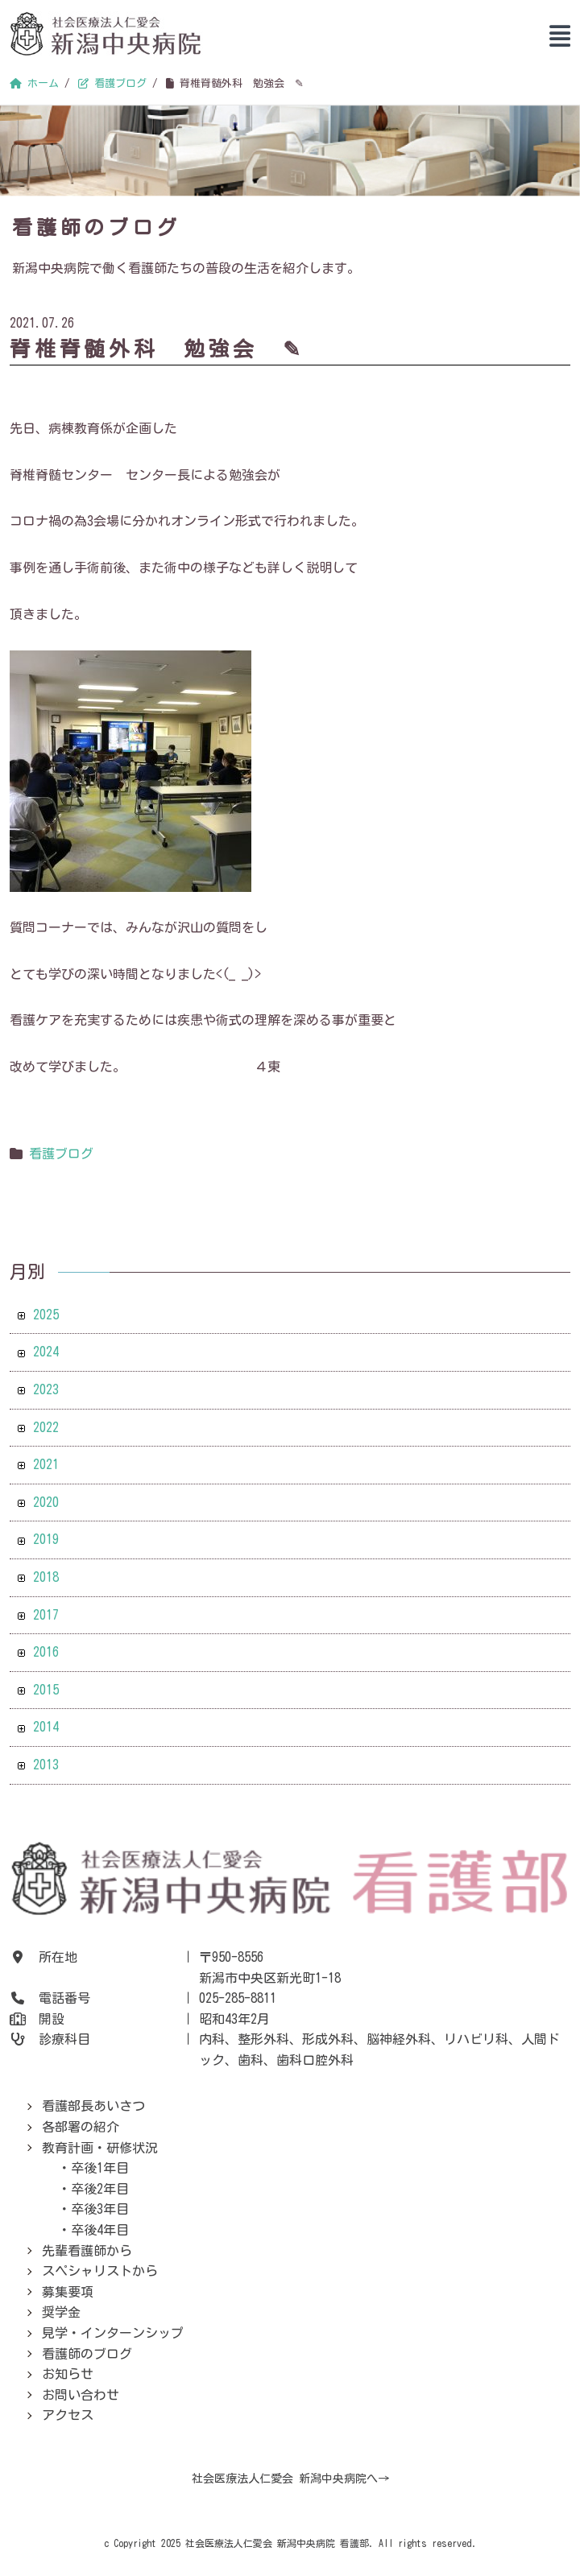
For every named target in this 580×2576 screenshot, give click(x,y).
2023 (46, 1389)
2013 (46, 1764)
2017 (46, 1614)
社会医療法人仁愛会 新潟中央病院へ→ (290, 2478)
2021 (46, 1464)
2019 (46, 1539)
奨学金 (61, 2312)
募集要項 (67, 2291)
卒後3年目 (100, 2208)
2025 (46, 1314)
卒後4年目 (100, 2229)
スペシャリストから (100, 2270)
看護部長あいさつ (93, 2105)
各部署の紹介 (80, 2126)
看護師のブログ (87, 2353)
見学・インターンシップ (113, 2332)
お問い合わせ (80, 2394)
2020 (46, 1502)
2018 (46, 1577)
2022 (46, 1427)
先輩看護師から (87, 2250)
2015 (46, 1689)
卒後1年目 (100, 2167)
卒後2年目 (100, 2188)
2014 (46, 1726)
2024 (46, 1351)
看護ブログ (61, 1153)
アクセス (67, 2415)
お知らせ (67, 2374)
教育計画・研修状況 (100, 2147)
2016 (46, 1651)
